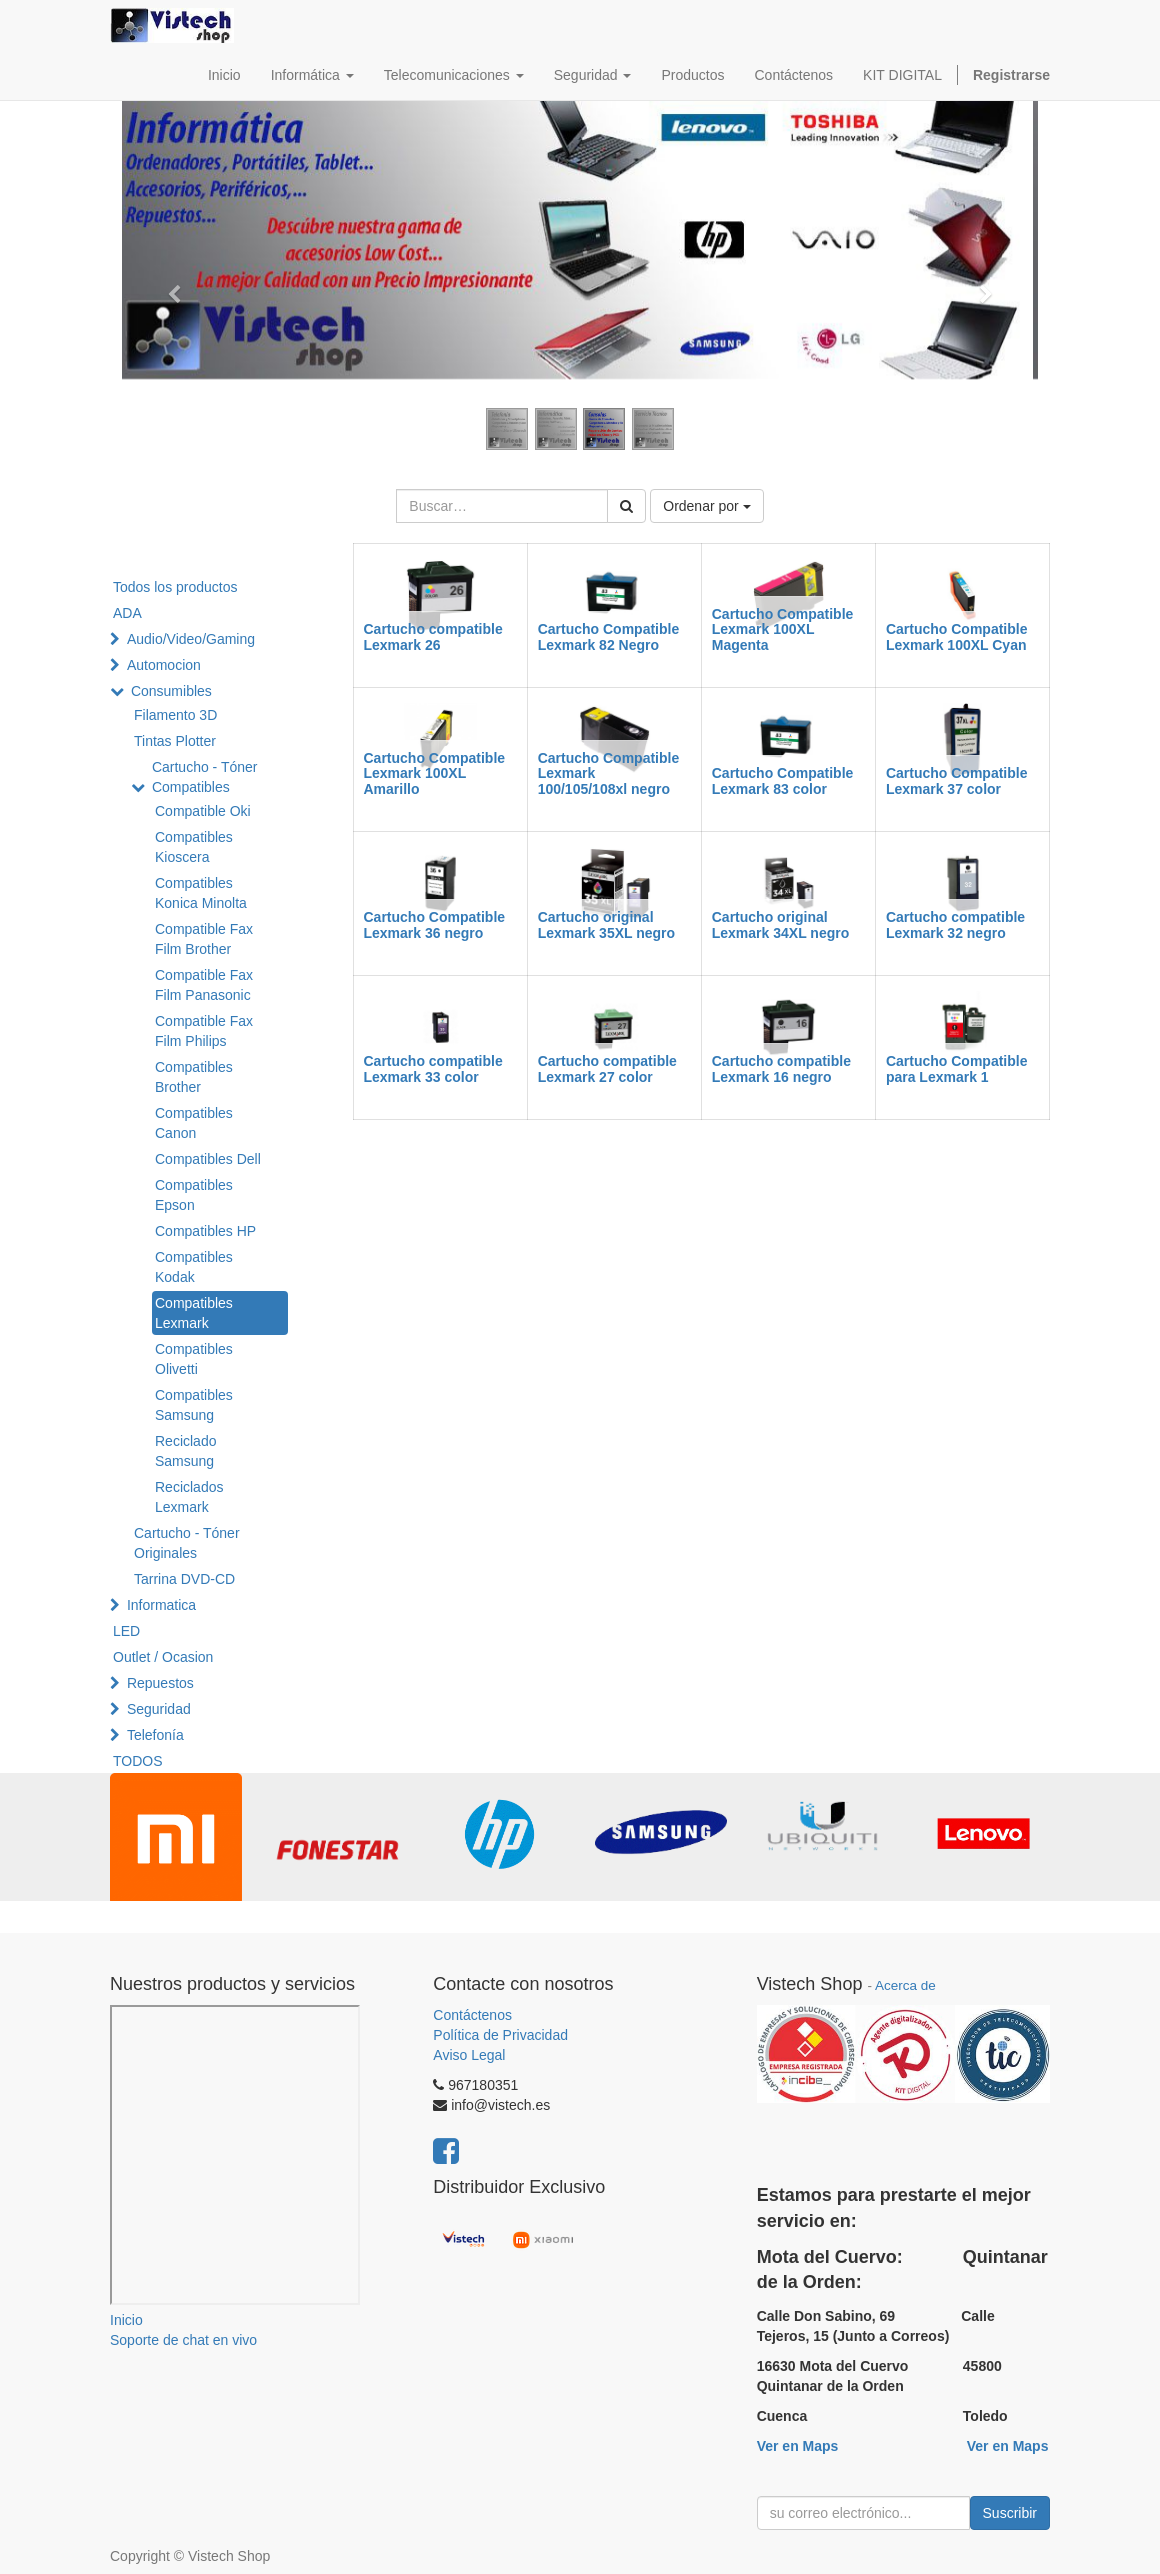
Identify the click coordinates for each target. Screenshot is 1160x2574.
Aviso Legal (469, 2055)
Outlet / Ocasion (163, 1657)
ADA (127, 613)
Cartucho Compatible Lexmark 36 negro (435, 924)
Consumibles (171, 691)
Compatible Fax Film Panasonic (204, 985)
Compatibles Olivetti (194, 1359)
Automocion (164, 665)
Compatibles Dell (208, 1159)
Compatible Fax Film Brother (204, 939)
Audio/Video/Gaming (191, 639)
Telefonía (155, 1735)
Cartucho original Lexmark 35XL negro (606, 924)
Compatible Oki (203, 811)
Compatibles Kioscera (194, 847)
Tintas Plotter (175, 741)
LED (126, 1631)
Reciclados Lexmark (189, 1497)
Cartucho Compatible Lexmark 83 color (783, 780)
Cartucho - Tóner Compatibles (205, 777)
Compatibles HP (205, 1231)
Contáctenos (472, 2015)
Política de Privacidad (500, 2035)
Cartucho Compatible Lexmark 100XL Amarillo (435, 773)
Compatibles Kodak (194, 1267)
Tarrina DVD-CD (184, 1579)
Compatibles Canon (194, 1123)
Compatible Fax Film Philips (204, 1031)
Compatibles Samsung (194, 1405)
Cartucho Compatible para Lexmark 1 (957, 1068)
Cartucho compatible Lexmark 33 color (433, 1068)
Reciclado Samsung (185, 1451)
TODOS (138, 1761)
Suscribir (1010, 2513)
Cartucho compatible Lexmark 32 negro (955, 924)
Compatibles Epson (194, 1195)
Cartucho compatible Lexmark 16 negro (781, 1068)
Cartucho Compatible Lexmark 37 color (957, 780)
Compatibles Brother (194, 1077)
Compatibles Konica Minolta (201, 893)
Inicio (126, 2320)
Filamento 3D (175, 715)
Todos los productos (175, 587)
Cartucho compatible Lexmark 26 (433, 636)
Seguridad (159, 1709)
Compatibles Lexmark (194, 1313)
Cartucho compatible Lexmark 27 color (607, 1068)
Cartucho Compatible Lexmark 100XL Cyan (957, 636)
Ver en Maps (798, 2446)
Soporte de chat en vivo (183, 2340)
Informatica (161, 1605)
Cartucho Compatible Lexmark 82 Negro (609, 636)
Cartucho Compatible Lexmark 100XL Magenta (783, 629)
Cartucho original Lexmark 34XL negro (780, 924)
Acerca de (905, 1985)
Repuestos (160, 1683)
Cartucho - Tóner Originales (187, 1543)
